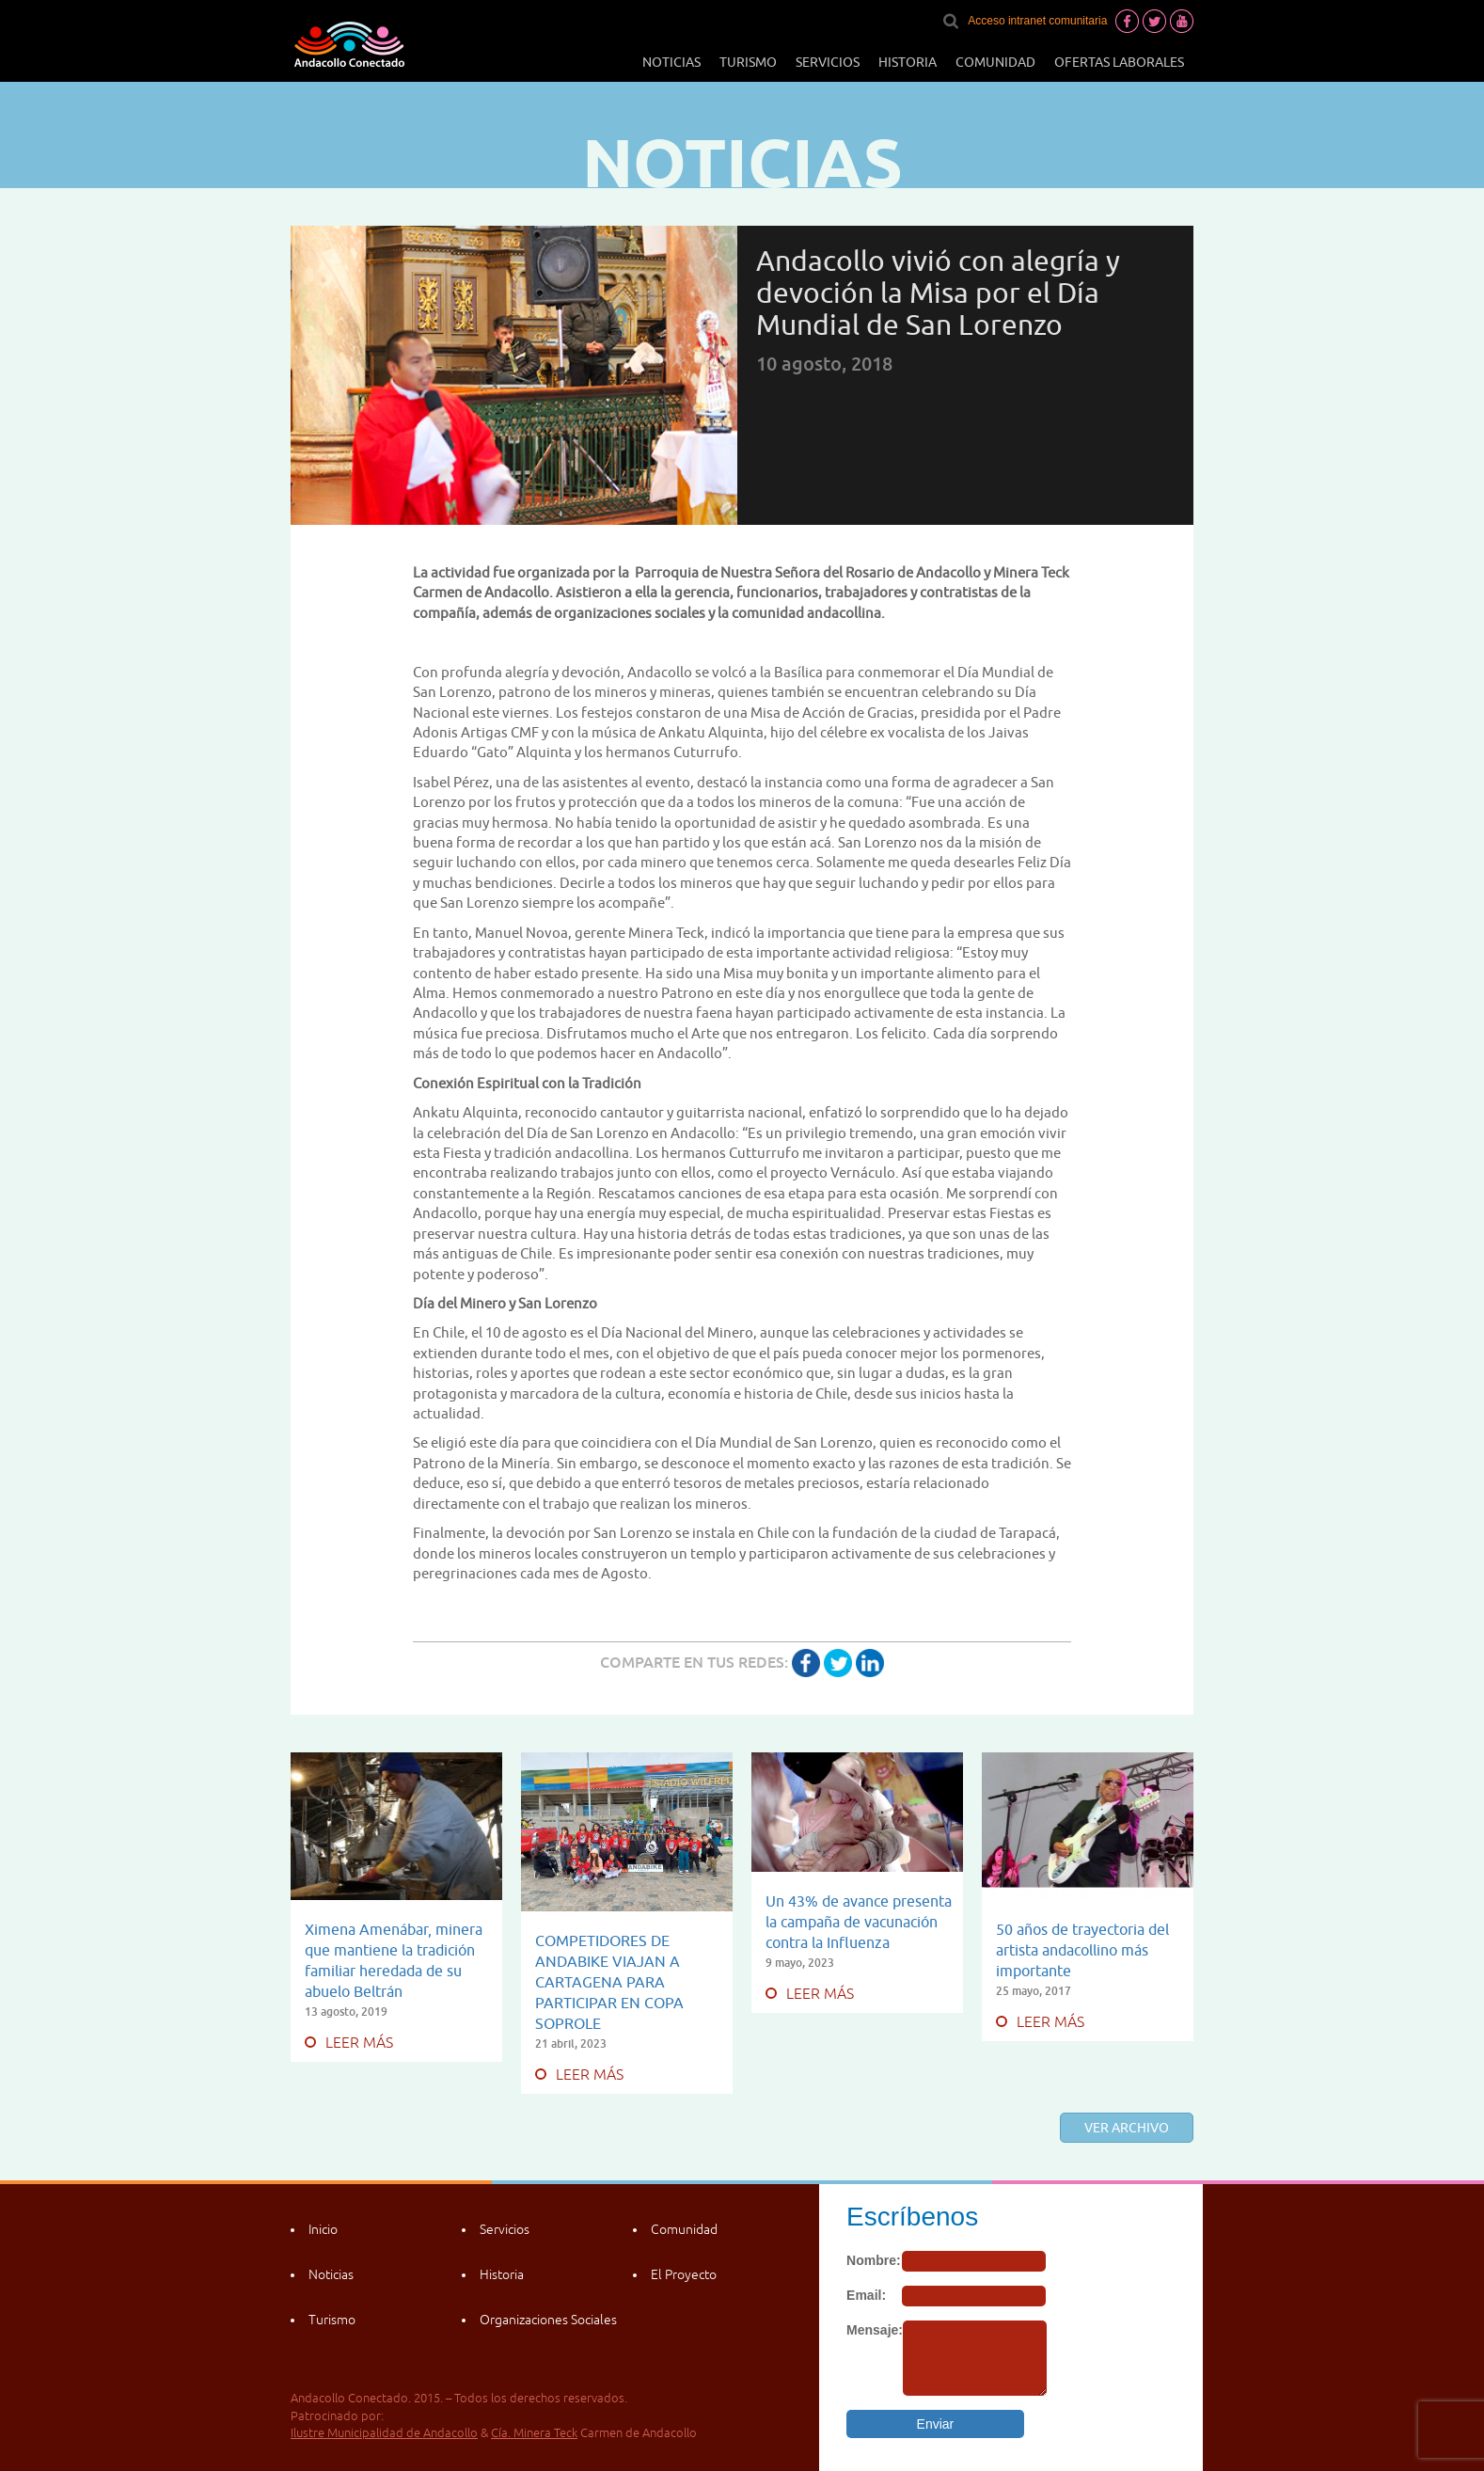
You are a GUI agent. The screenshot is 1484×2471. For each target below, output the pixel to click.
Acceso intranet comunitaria (1037, 20)
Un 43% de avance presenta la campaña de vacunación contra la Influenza (859, 1922)
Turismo (748, 62)
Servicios (828, 62)
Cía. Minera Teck (534, 2433)
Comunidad (995, 62)
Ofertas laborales (1119, 62)
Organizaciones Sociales (548, 2319)
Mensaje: (874, 2329)
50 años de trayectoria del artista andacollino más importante (1082, 1950)
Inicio (323, 2229)
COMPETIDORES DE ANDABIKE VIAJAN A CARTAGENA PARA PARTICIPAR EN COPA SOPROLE (609, 1982)
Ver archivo (1126, 2127)
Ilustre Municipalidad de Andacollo (384, 2433)
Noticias (671, 62)
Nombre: (873, 2260)
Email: (866, 2295)
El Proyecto (684, 2274)
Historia (907, 62)
